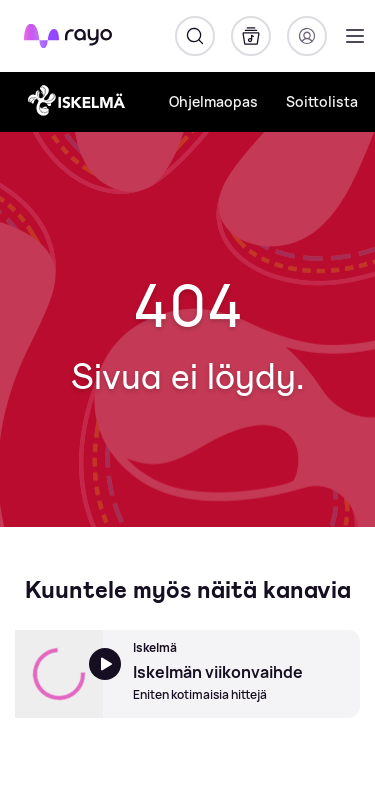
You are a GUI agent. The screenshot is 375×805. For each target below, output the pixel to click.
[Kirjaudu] (307, 36)
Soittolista (322, 101)
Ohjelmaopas (213, 101)
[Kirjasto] (251, 36)
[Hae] (195, 36)
